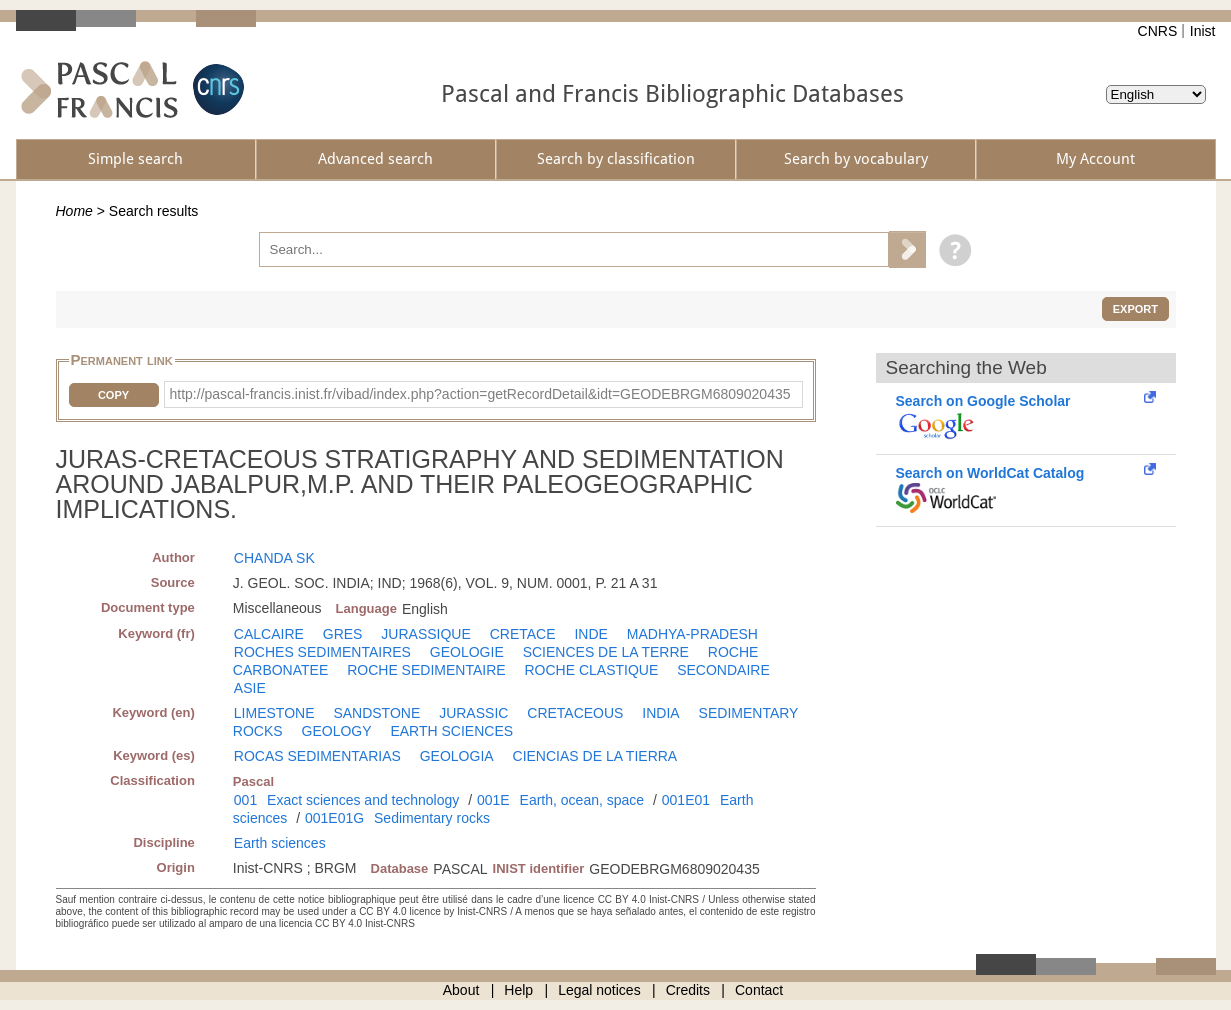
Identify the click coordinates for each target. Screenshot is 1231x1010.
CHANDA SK (274, 558)
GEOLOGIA (457, 756)
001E (493, 800)
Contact (759, 990)
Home (74, 211)
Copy (113, 395)
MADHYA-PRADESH (692, 634)
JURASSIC (473, 713)
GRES (343, 634)
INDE (590, 634)
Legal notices (599, 990)
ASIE (250, 688)
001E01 (686, 800)
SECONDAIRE (723, 670)
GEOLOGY (337, 731)
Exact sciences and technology (363, 800)
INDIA (660, 713)
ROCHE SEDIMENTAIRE (426, 670)
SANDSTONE (376, 713)
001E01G (334, 818)
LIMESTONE (274, 713)
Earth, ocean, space (582, 800)
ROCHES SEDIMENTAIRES (322, 652)
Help (518, 990)
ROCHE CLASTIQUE (591, 670)
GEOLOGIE (467, 652)
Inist (1203, 31)
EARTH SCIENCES (451, 731)
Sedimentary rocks (432, 818)
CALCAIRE (269, 634)
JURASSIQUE (425, 634)
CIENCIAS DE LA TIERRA (595, 756)
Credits (688, 990)
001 (245, 800)
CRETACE (523, 634)
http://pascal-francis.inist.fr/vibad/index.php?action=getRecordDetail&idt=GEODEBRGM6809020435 (480, 394)
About (461, 990)
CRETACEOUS (575, 713)
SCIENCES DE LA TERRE (606, 652)
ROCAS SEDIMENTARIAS (317, 756)
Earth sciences (280, 843)
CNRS (1158, 31)
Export (1135, 309)
